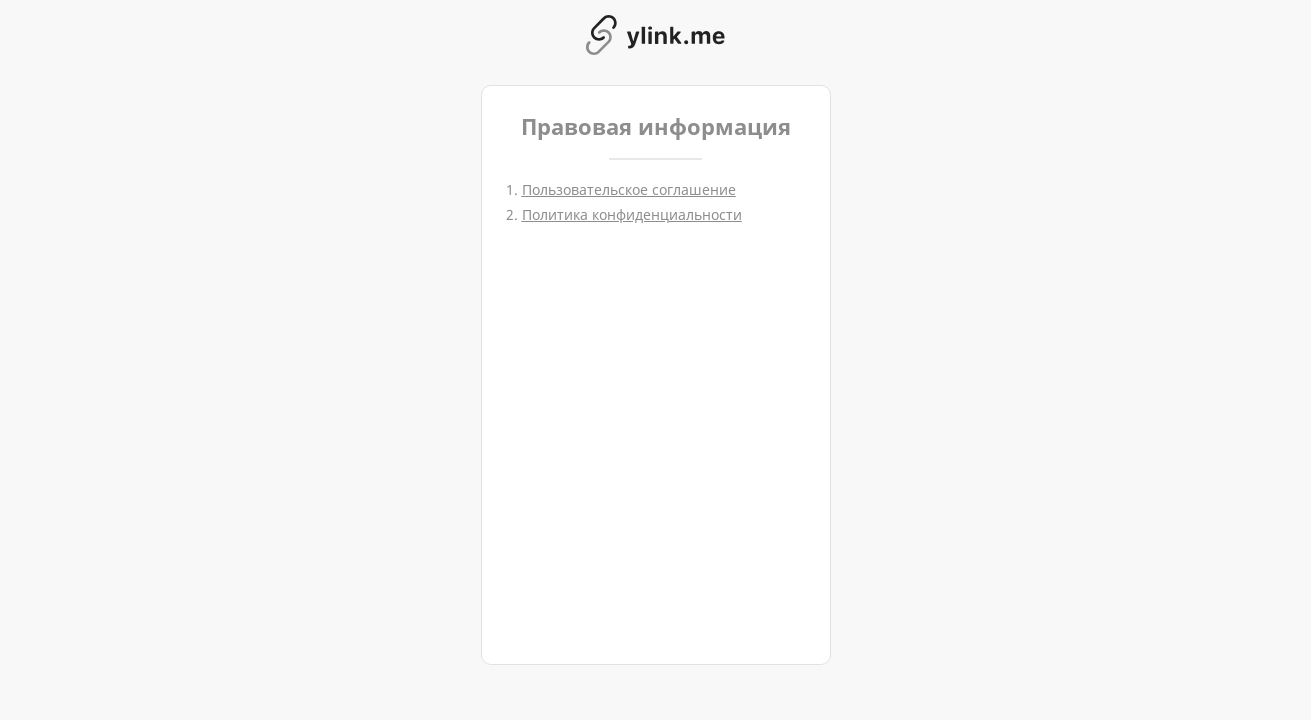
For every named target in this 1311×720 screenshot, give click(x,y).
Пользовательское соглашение (629, 189)
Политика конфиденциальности (632, 214)
